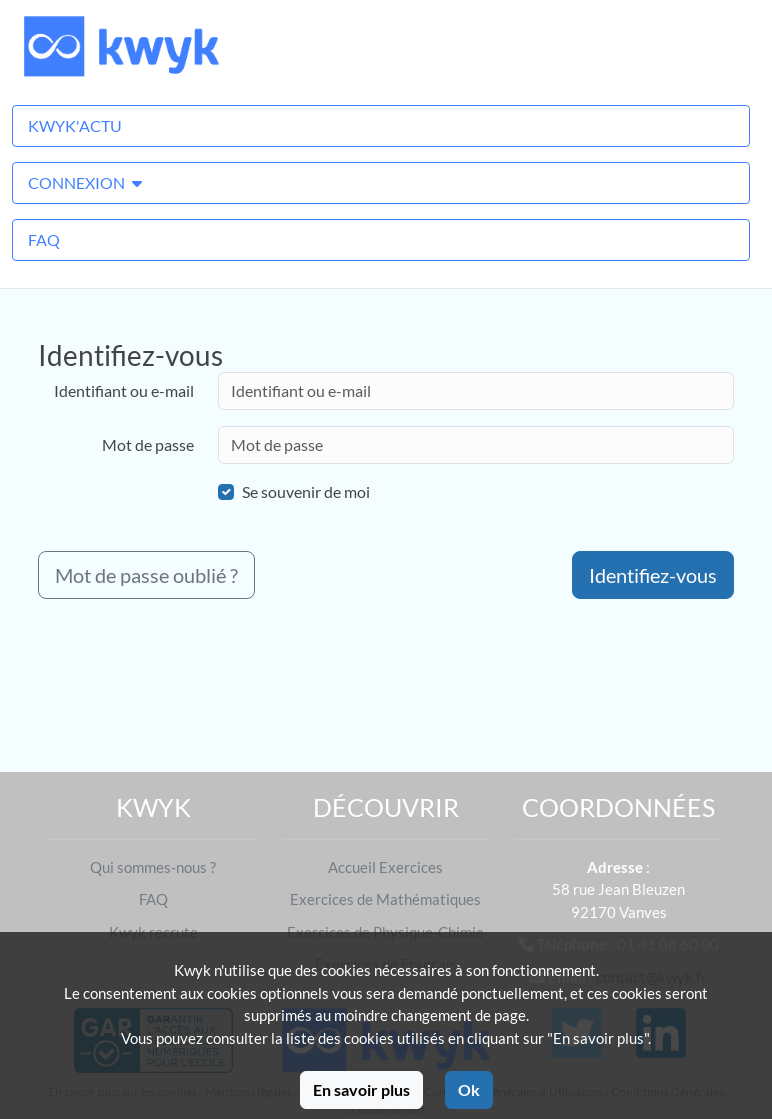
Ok (469, 1089)
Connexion (85, 182)
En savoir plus (361, 1089)
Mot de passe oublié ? (146, 575)
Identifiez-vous (653, 575)
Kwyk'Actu (75, 125)
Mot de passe (148, 444)
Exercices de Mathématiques (385, 899)
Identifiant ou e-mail (124, 390)
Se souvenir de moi (306, 491)
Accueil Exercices (385, 867)
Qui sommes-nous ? (153, 867)
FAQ (44, 239)
